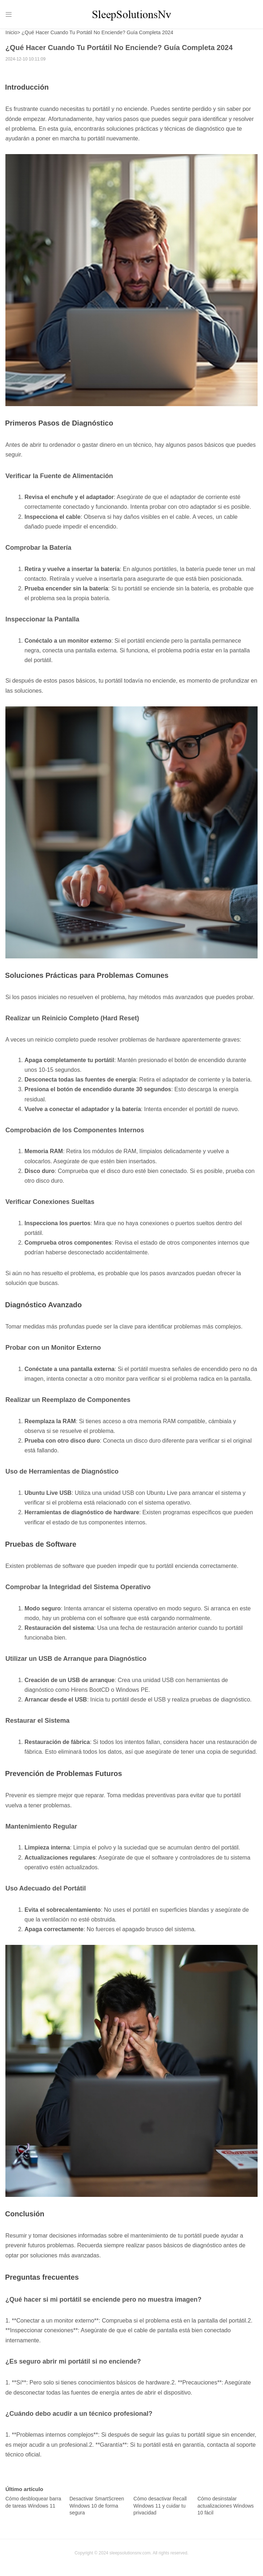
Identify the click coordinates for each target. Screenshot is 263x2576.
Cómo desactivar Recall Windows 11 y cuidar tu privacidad (160, 2509)
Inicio (11, 36)
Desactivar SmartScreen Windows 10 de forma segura (97, 2509)
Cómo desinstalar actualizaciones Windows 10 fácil (225, 2509)
